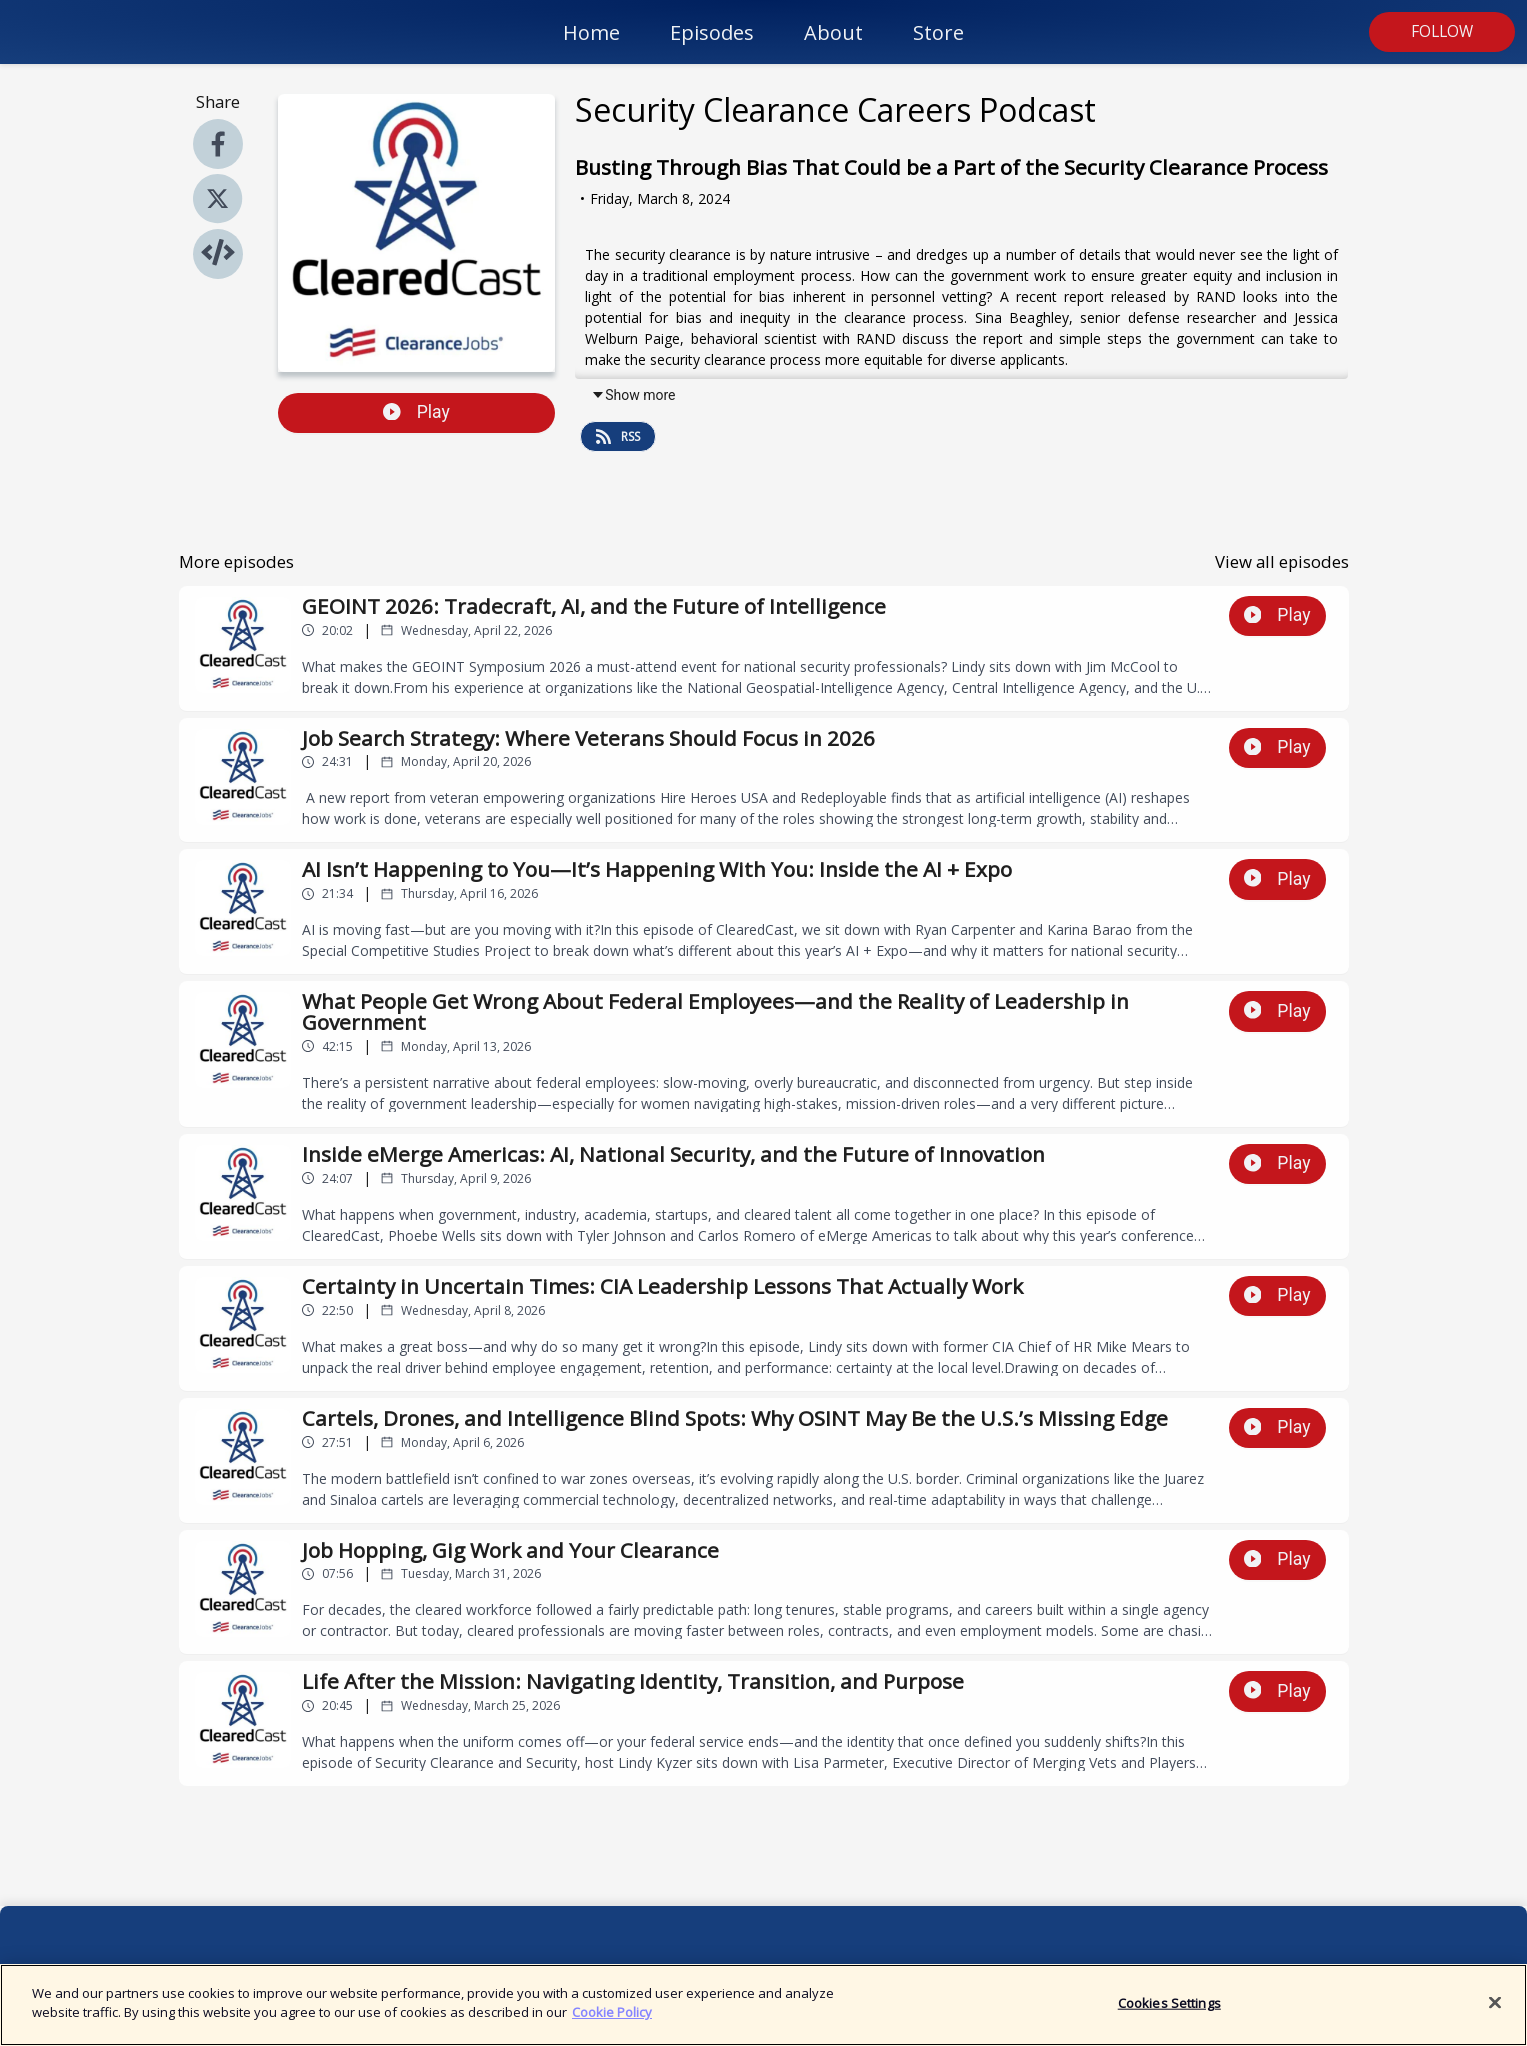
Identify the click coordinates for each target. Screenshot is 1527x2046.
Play (416, 412)
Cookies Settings (1169, 2013)
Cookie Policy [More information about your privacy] (612, 2023)
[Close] (1495, 2013)
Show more (633, 395)
